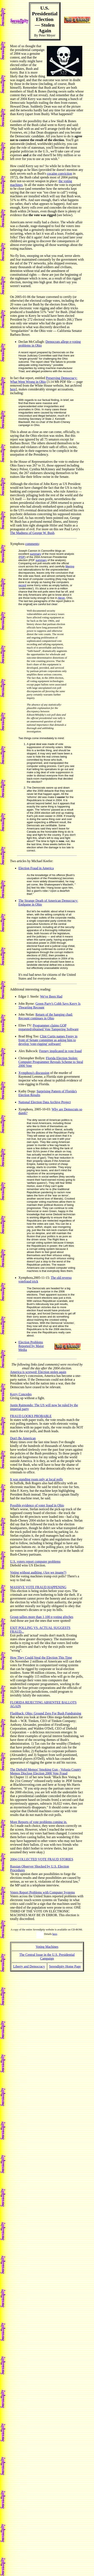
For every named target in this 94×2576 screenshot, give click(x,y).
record (22, 585)
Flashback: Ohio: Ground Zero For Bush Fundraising (45, 1713)
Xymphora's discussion (33, 1073)
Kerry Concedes (21, 1394)
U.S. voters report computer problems (35, 1561)
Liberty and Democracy (29, 1966)
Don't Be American (23, 1438)
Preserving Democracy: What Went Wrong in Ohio (43, 379)
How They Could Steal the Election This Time (41, 1657)
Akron (61, 597)
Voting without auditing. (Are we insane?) (38, 1572)
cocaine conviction (59, 173)
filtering (69, 566)
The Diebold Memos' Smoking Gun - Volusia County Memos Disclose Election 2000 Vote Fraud (45, 1771)
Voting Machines (47, 1946)
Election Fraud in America (36, 868)
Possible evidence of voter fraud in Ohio (37, 1505)
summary (35, 553)
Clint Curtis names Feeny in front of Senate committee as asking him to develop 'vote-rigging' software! (47, 1040)
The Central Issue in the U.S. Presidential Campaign (47, 1956)
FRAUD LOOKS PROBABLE (31, 1416)
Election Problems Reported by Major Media (31, 1346)
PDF (22, 557)
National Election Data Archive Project (44, 1102)
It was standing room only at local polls (36, 1479)
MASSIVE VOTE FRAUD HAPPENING (38, 1587)
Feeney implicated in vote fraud (60, 1051)
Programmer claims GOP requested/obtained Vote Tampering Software (48, 1027)
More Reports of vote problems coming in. (38, 1822)
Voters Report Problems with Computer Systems (42, 1892)
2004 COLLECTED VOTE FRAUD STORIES (41, 1859)
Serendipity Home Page (65, 1966)
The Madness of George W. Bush (32, 533)
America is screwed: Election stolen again (38, 1372)
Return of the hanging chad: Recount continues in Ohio (45, 1016)
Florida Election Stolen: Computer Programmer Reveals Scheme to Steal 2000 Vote (50, 1061)
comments (32, 544)
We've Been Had (51, 996)
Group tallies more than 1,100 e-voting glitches (41, 1617)
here (13, 389)
